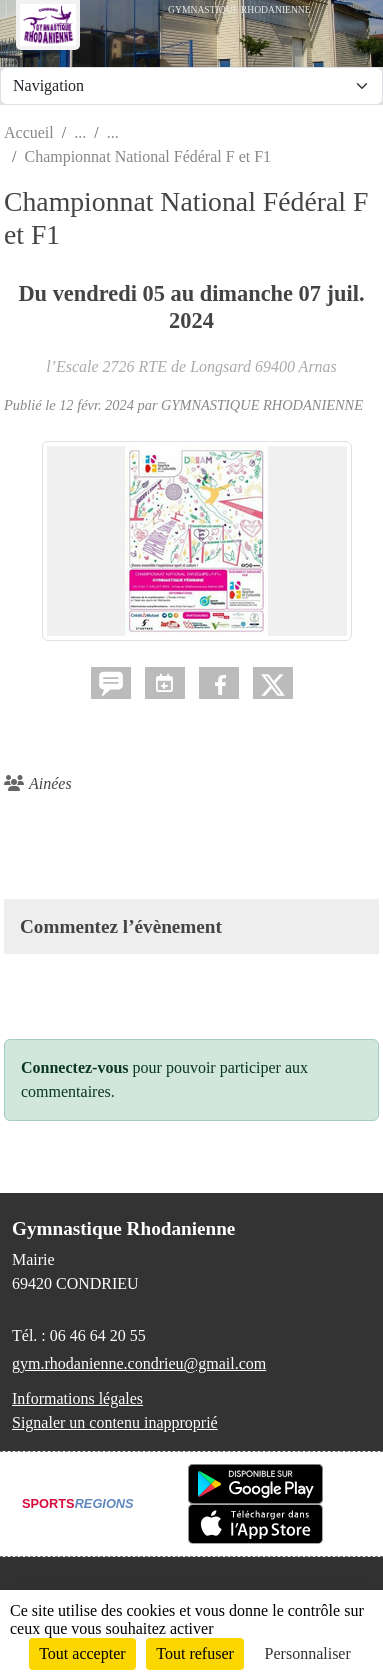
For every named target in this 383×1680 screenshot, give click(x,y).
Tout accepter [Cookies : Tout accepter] (82, 1653)
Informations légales (77, 1398)
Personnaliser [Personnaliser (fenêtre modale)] (308, 1653)
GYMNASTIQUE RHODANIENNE (262, 405)
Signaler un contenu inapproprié (115, 1422)
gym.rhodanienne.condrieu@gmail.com (139, 1363)
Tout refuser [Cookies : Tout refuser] (195, 1653)
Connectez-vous (75, 1067)
